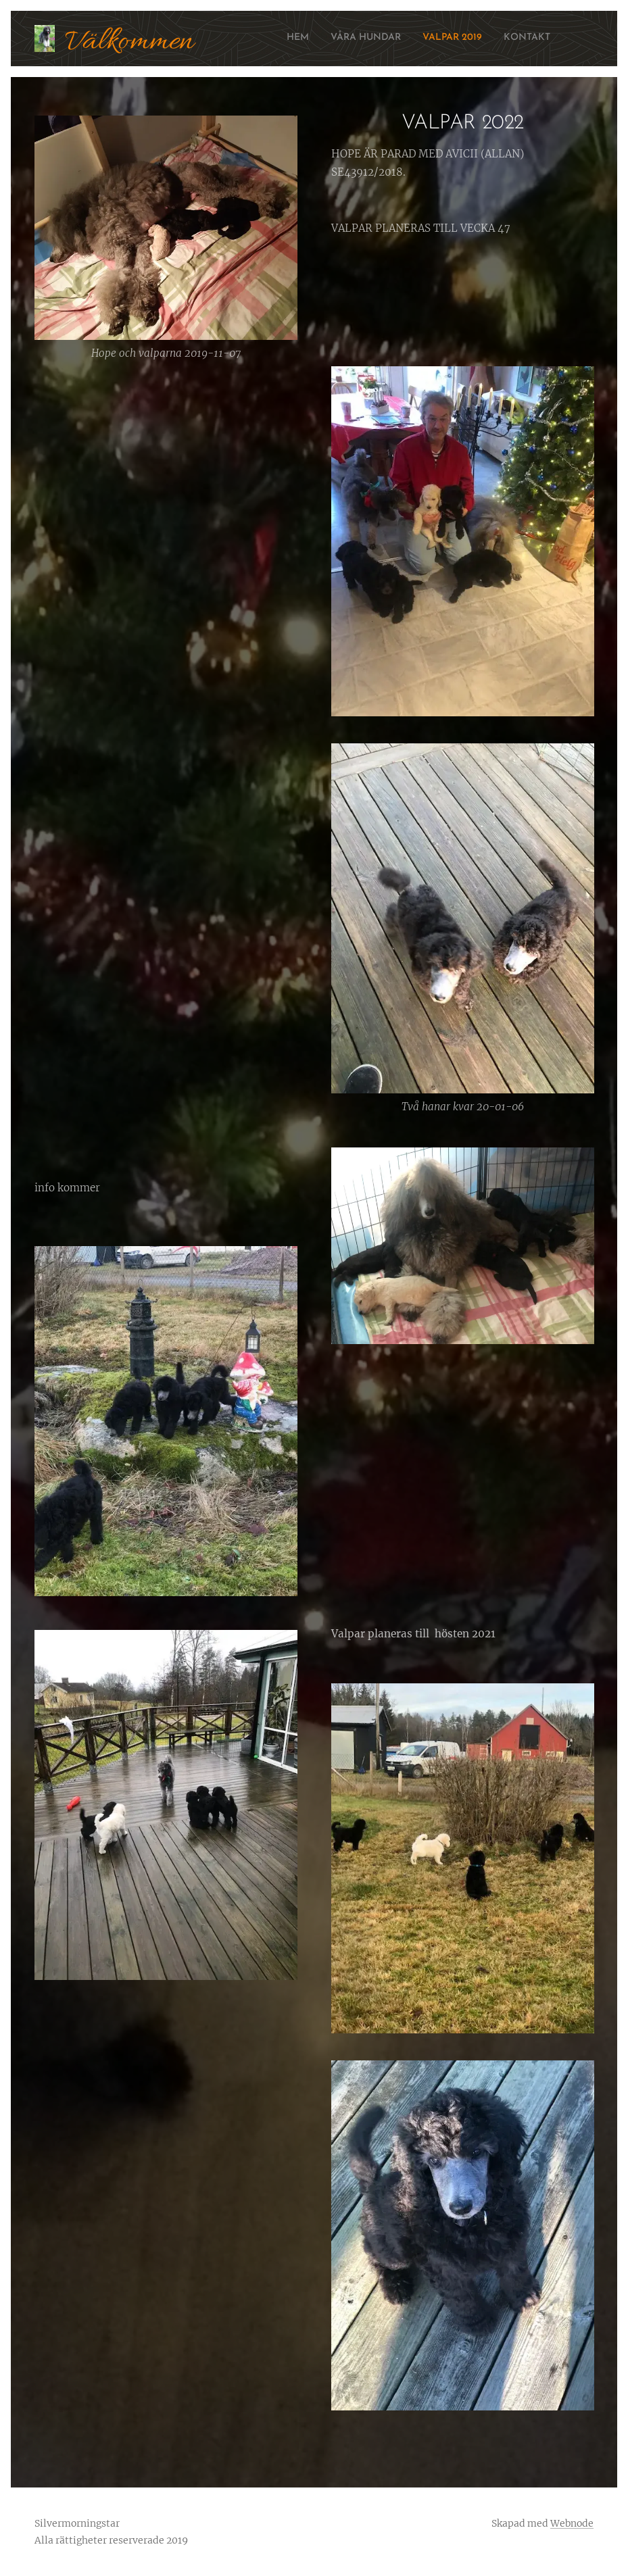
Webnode (572, 2523)
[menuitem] (489, 38)
